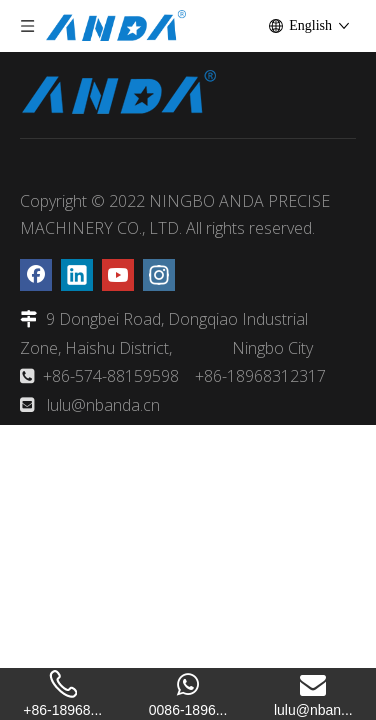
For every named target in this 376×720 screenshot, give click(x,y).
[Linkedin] (77, 275)
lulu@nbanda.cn (103, 405)
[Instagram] (159, 275)
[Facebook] (36, 275)
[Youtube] (118, 275)
